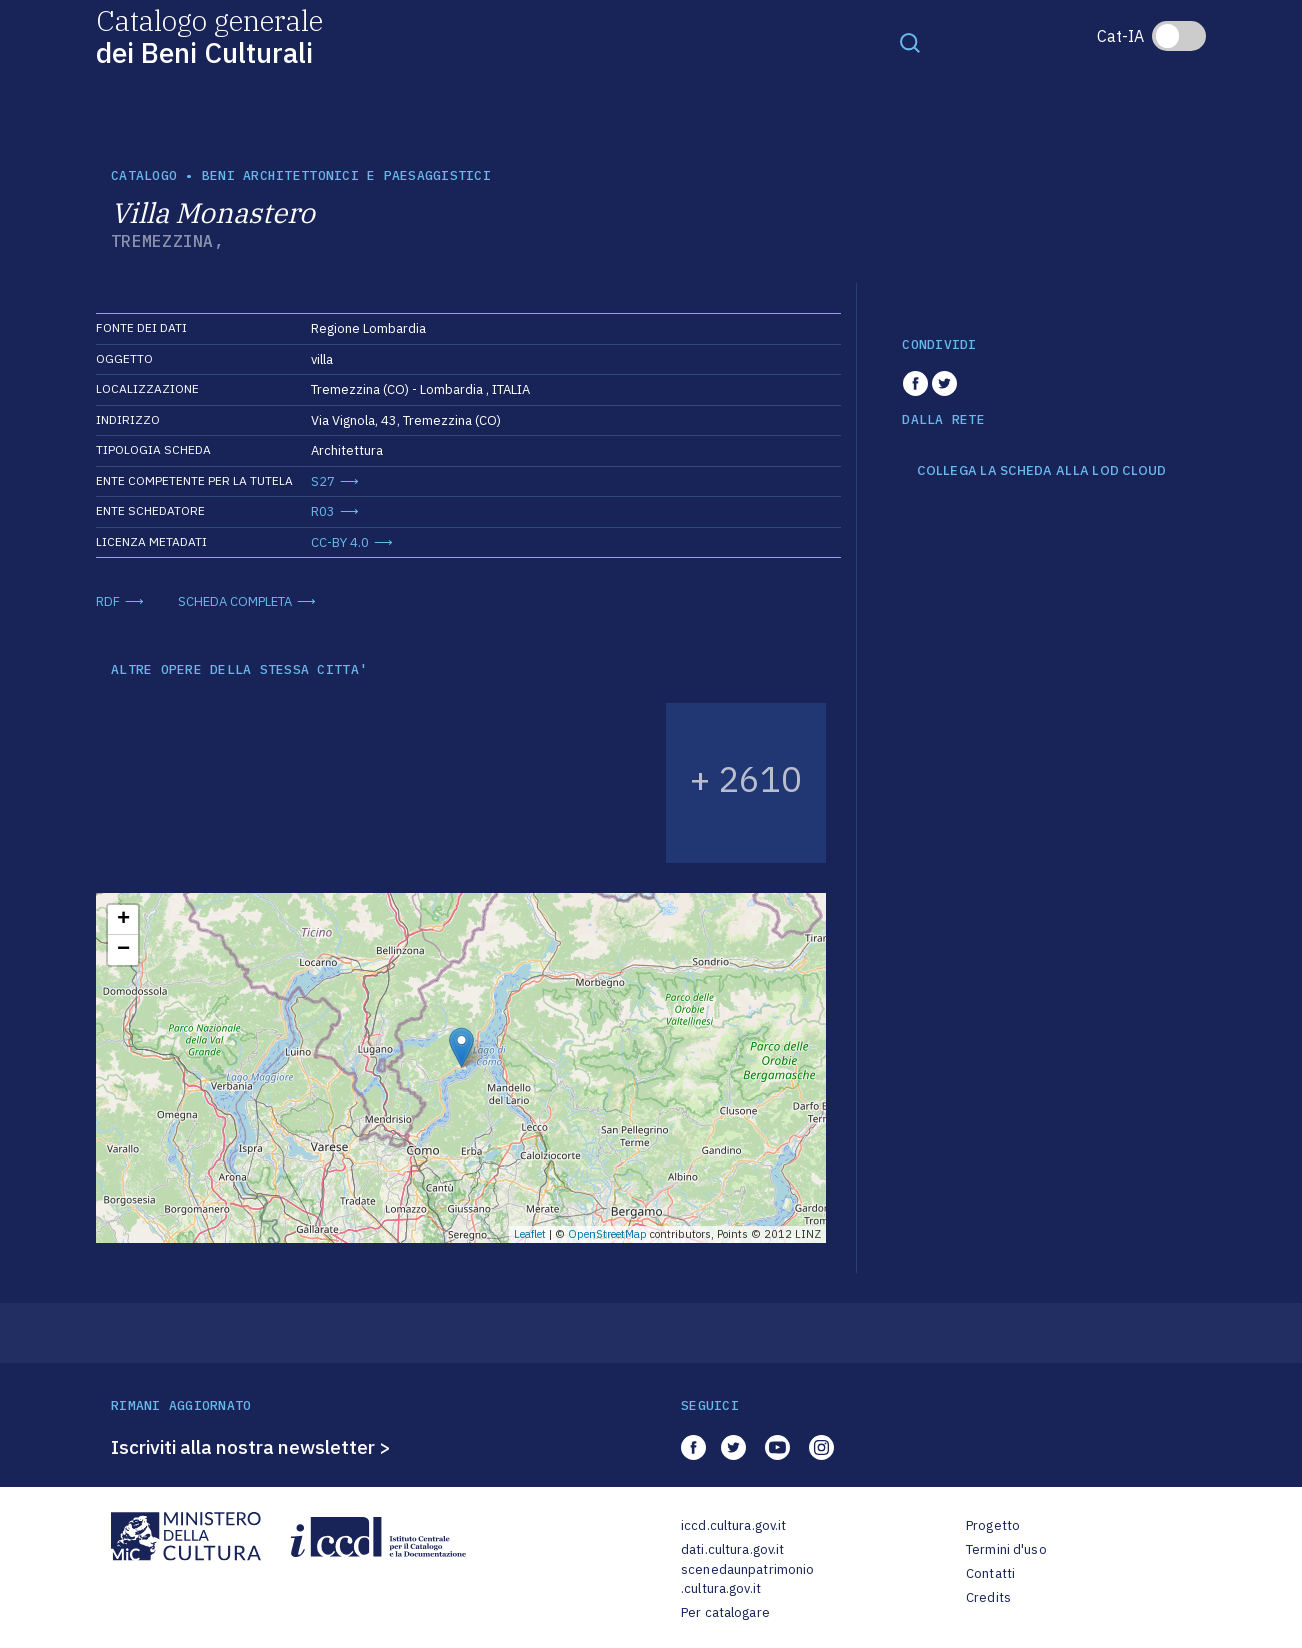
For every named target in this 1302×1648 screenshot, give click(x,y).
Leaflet (530, 1234)
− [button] (123, 950)
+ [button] (123, 920)
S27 (323, 481)
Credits (988, 1597)
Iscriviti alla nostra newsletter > (251, 1447)
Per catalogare (725, 1612)
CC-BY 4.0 (340, 542)
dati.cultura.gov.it (732, 1549)
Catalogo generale (209, 35)
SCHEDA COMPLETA (235, 601)
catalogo (144, 175)
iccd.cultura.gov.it (733, 1525)
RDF (108, 601)
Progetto (993, 1525)
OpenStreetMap (607, 1234)
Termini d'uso (1006, 1549)
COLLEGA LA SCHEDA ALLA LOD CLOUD (1041, 471)
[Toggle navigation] (910, 42)
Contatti (990, 1573)
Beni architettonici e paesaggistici (346, 175)
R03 (323, 511)
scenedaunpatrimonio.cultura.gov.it (747, 1579)
